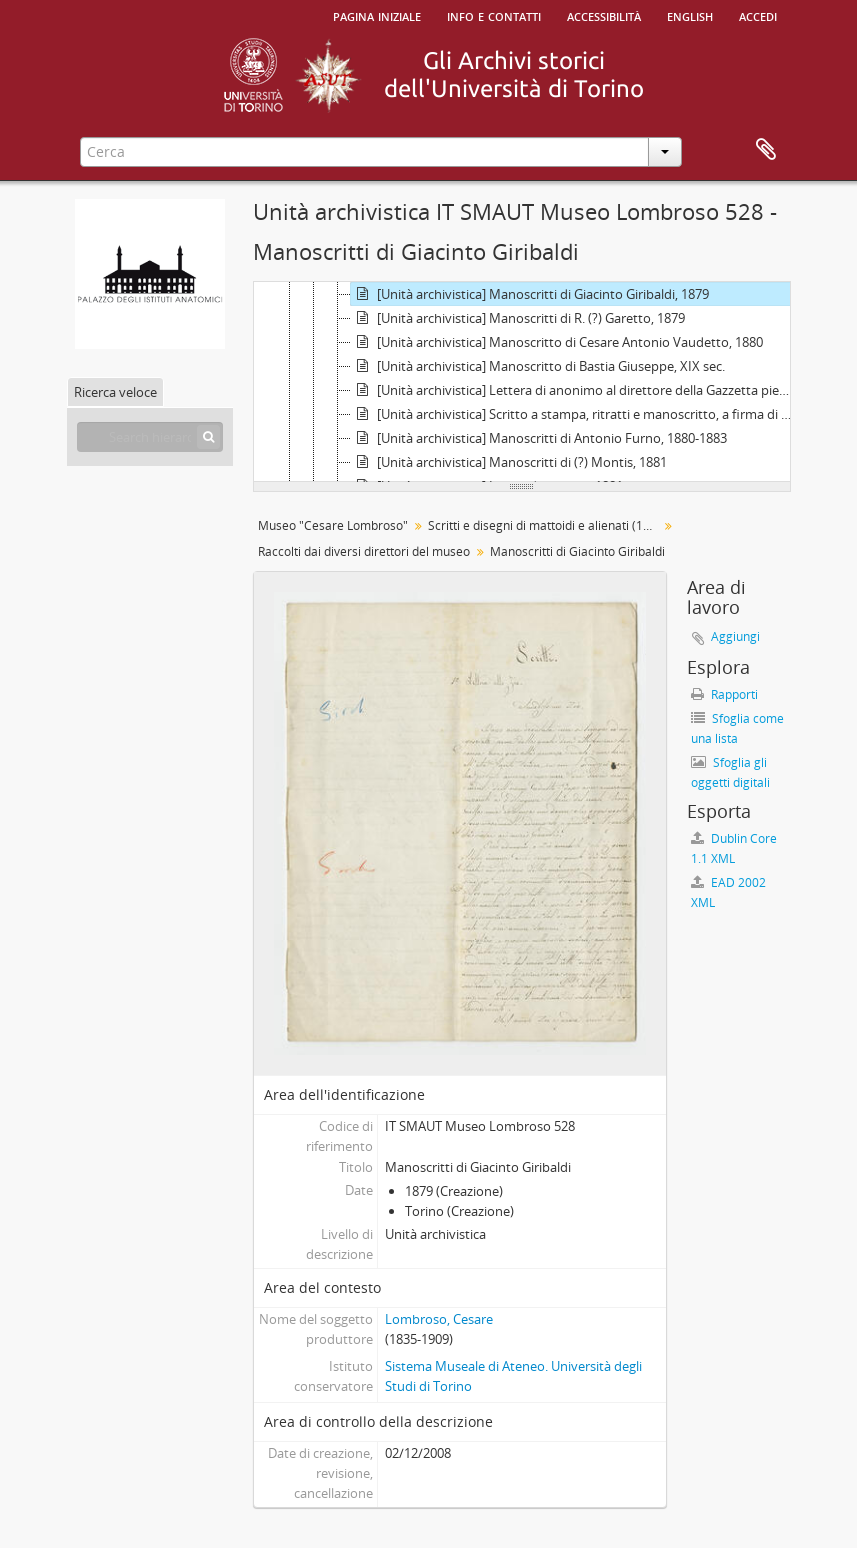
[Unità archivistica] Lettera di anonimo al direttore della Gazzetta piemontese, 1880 (577, 390)
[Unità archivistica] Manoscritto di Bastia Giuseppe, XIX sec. (538, 366)
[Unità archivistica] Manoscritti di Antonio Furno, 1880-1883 (539, 438)
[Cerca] (208, 437)
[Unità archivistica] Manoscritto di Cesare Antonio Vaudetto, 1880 (557, 342)
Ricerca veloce (115, 392)
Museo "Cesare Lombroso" (333, 525)
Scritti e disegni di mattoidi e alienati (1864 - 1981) (545, 525)
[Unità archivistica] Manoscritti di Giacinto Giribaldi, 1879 (530, 294)
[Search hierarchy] (150, 437)
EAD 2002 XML (728, 892)
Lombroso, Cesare (439, 1319)
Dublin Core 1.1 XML (734, 848)
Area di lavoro (766, 150)
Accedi (758, 15)
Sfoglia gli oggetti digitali (730, 772)
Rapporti (724, 694)
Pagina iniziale (377, 15)
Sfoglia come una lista (737, 728)
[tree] (522, 382)
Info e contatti (494, 15)
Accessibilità (604, 15)
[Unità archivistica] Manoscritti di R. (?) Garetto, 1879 (518, 318)
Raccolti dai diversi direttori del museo (364, 551)
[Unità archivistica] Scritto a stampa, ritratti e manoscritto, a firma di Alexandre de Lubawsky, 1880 (577, 414)
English (690, 15)
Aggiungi (735, 636)
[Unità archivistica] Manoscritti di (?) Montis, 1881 (509, 462)
